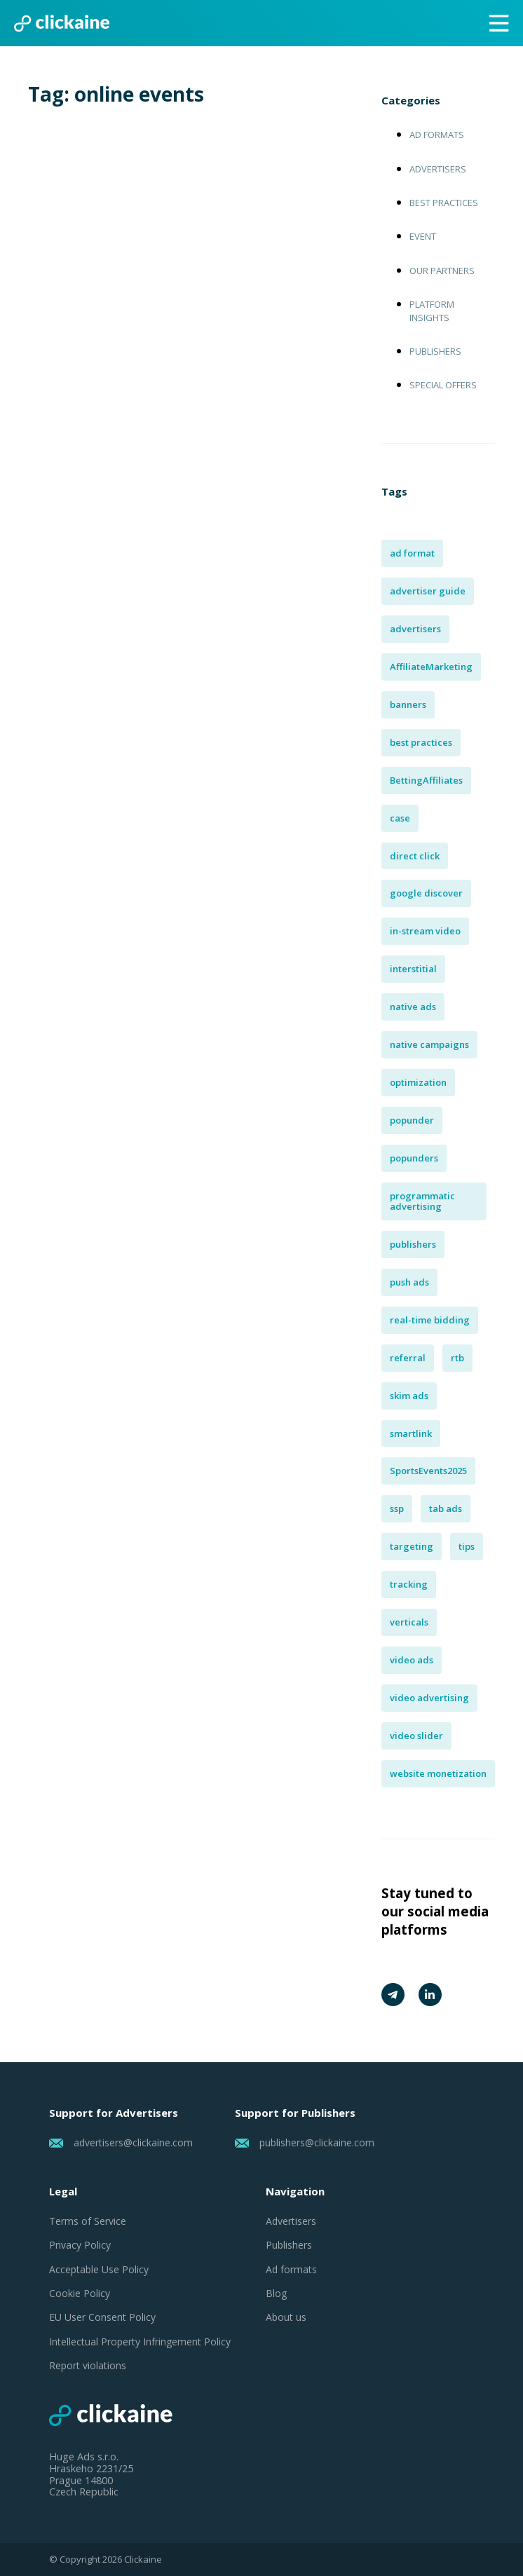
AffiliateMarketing (431, 666)
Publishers (435, 351)
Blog (276, 2293)
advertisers (415, 628)
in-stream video (425, 931)
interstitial (413, 968)
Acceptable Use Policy (99, 2269)
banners (408, 704)
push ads (409, 1282)
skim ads (409, 1395)
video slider (416, 1735)
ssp (397, 1508)
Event (422, 236)
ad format (412, 553)
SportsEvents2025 (428, 1470)
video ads (411, 1660)
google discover (426, 893)
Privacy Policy (80, 2245)
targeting (411, 1546)
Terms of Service (87, 2221)
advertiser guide (428, 591)
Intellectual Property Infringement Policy (140, 2341)
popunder (412, 1120)
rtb (457, 1357)
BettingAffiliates (426, 780)
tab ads (445, 1508)
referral (408, 1357)
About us (286, 2317)
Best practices (443, 202)
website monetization (438, 1773)
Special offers (443, 385)
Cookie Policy (79, 2293)
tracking (409, 1584)
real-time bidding (430, 1320)
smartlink (411, 1433)
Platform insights (431, 310)
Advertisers (437, 169)
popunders (414, 1158)
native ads (413, 1006)
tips (467, 1546)
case (400, 818)
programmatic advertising (422, 1201)
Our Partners (442, 270)
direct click (415, 856)
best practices (421, 742)
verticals (409, 1622)
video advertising (429, 1697)
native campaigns (429, 1044)
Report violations (87, 2365)
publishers (413, 1244)
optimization (418, 1082)
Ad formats (436, 134)
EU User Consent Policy (102, 2317)
